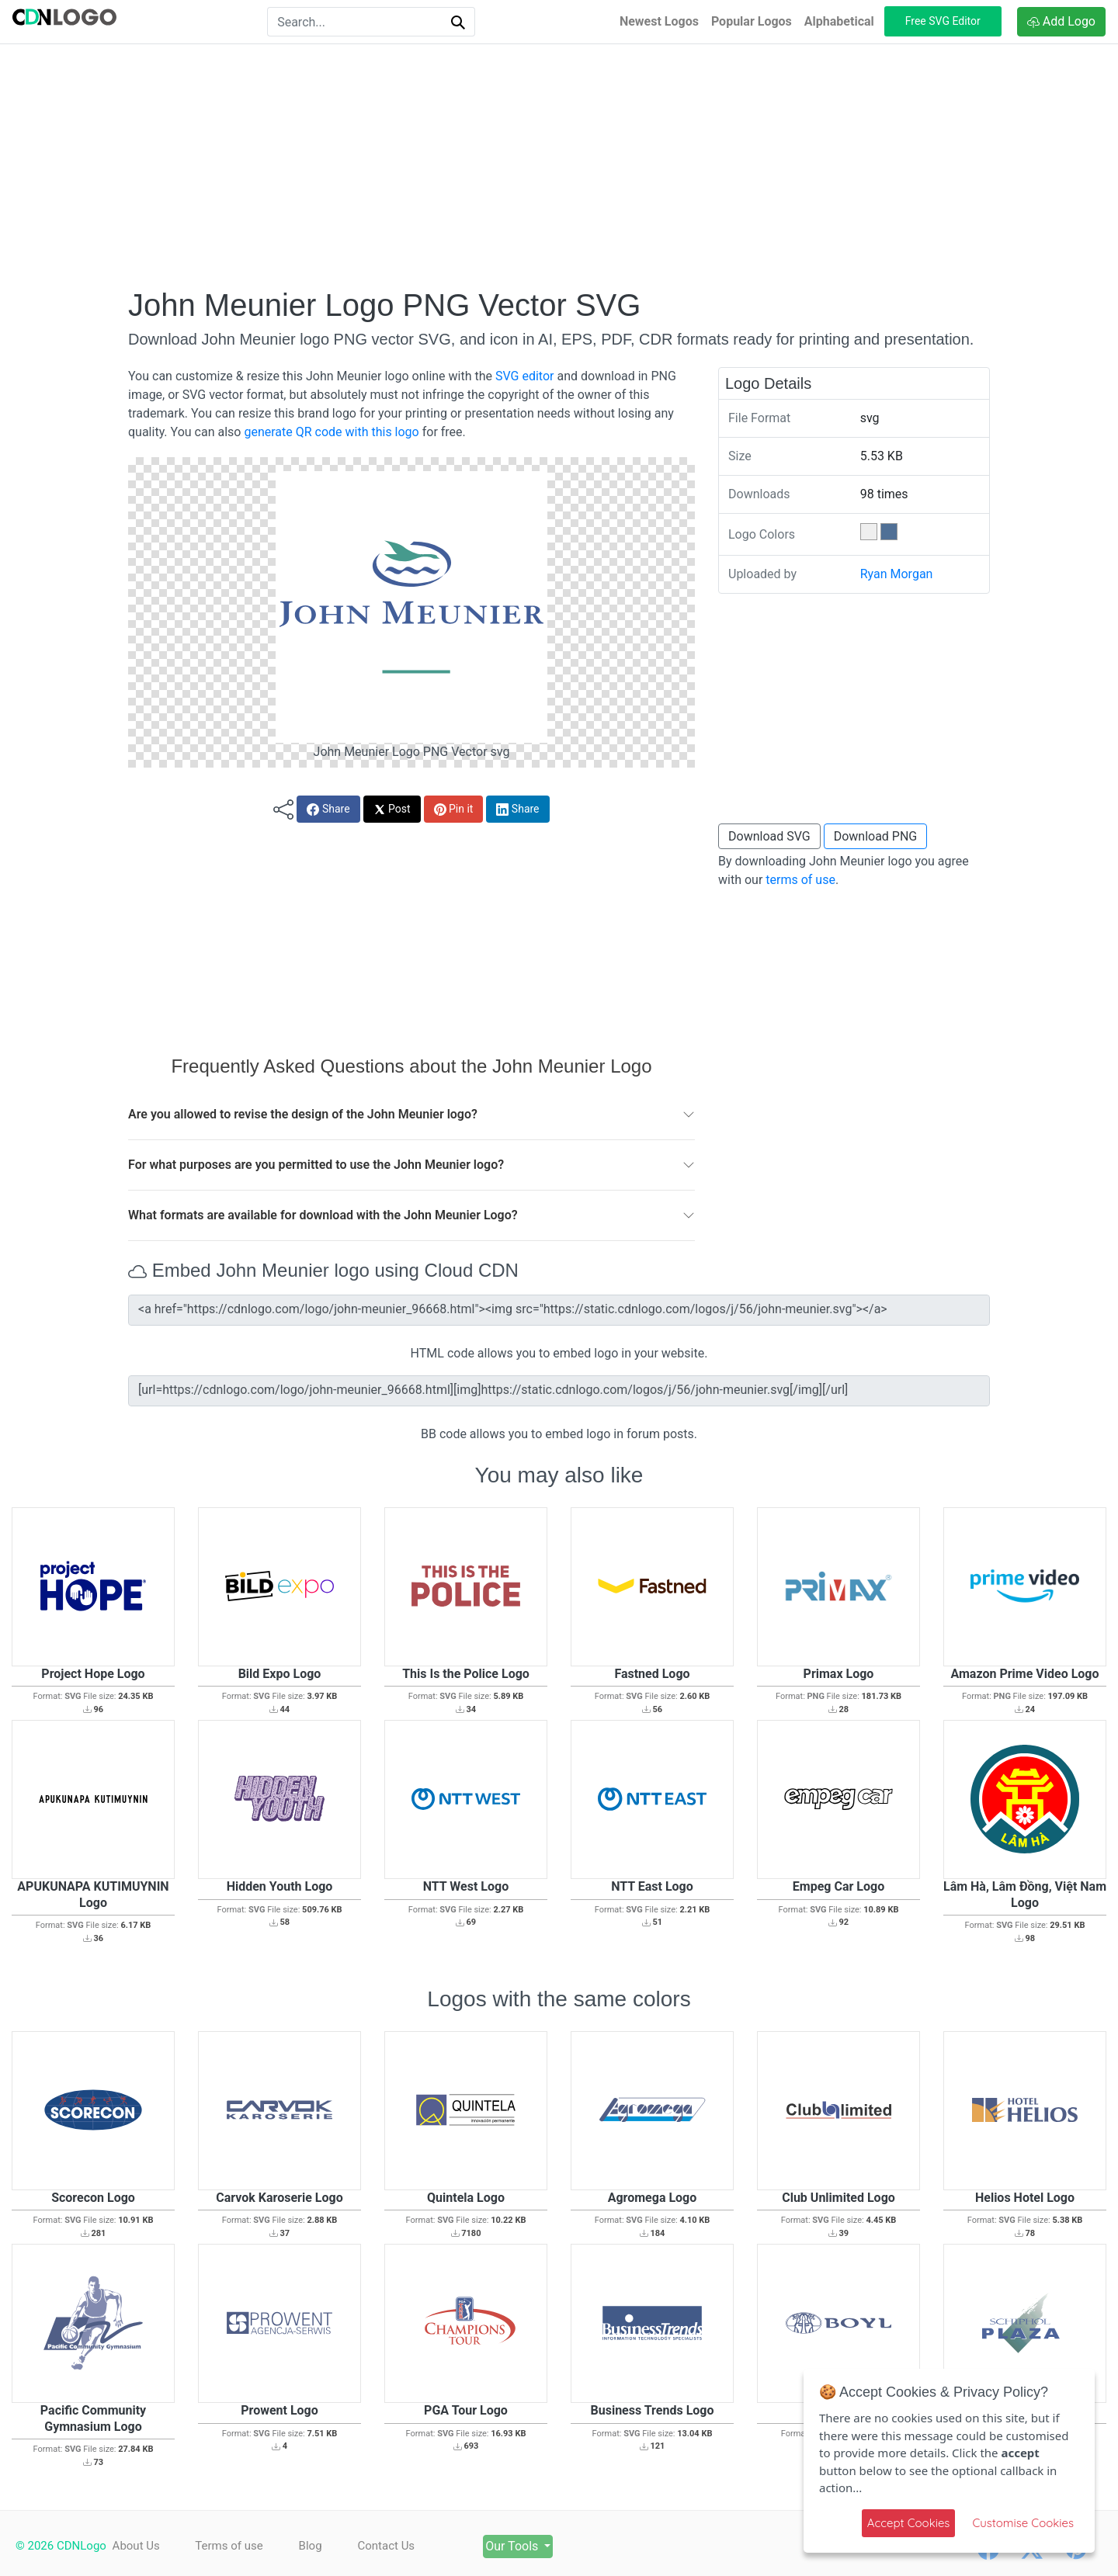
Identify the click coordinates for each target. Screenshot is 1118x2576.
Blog (314, 2546)
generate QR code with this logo (331, 432)
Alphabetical (839, 21)
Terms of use (231, 2546)
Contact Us (393, 2546)
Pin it (454, 809)
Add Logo (1061, 21)
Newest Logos (659, 21)
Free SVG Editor (943, 21)
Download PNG (876, 836)
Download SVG (769, 836)
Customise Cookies (1023, 2522)
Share (328, 809)
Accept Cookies (908, 2522)
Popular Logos (751, 21)
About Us (136, 2546)
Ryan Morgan (896, 574)
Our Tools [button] (524, 2546)
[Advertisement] (559, 165)
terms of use (800, 879)
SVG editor (524, 376)
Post (392, 809)
